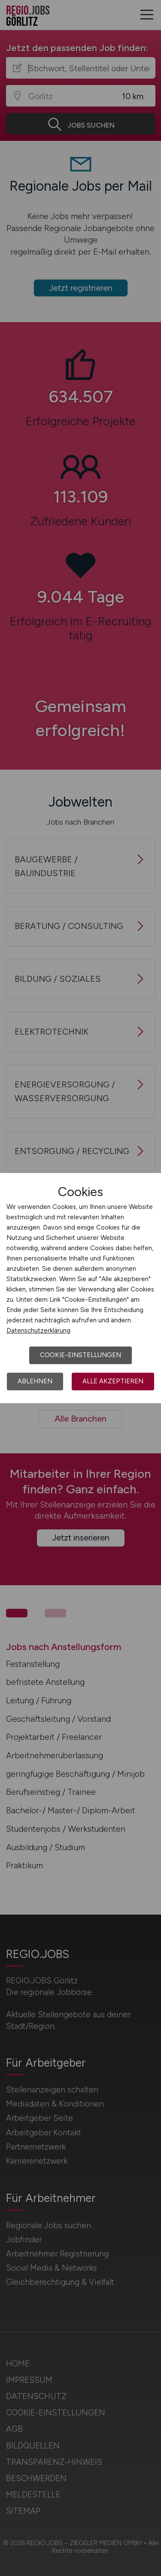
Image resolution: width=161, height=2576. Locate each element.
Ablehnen (35, 1381)
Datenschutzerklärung (38, 1330)
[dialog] (80, 1288)
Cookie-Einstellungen (80, 1355)
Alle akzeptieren (112, 1381)
